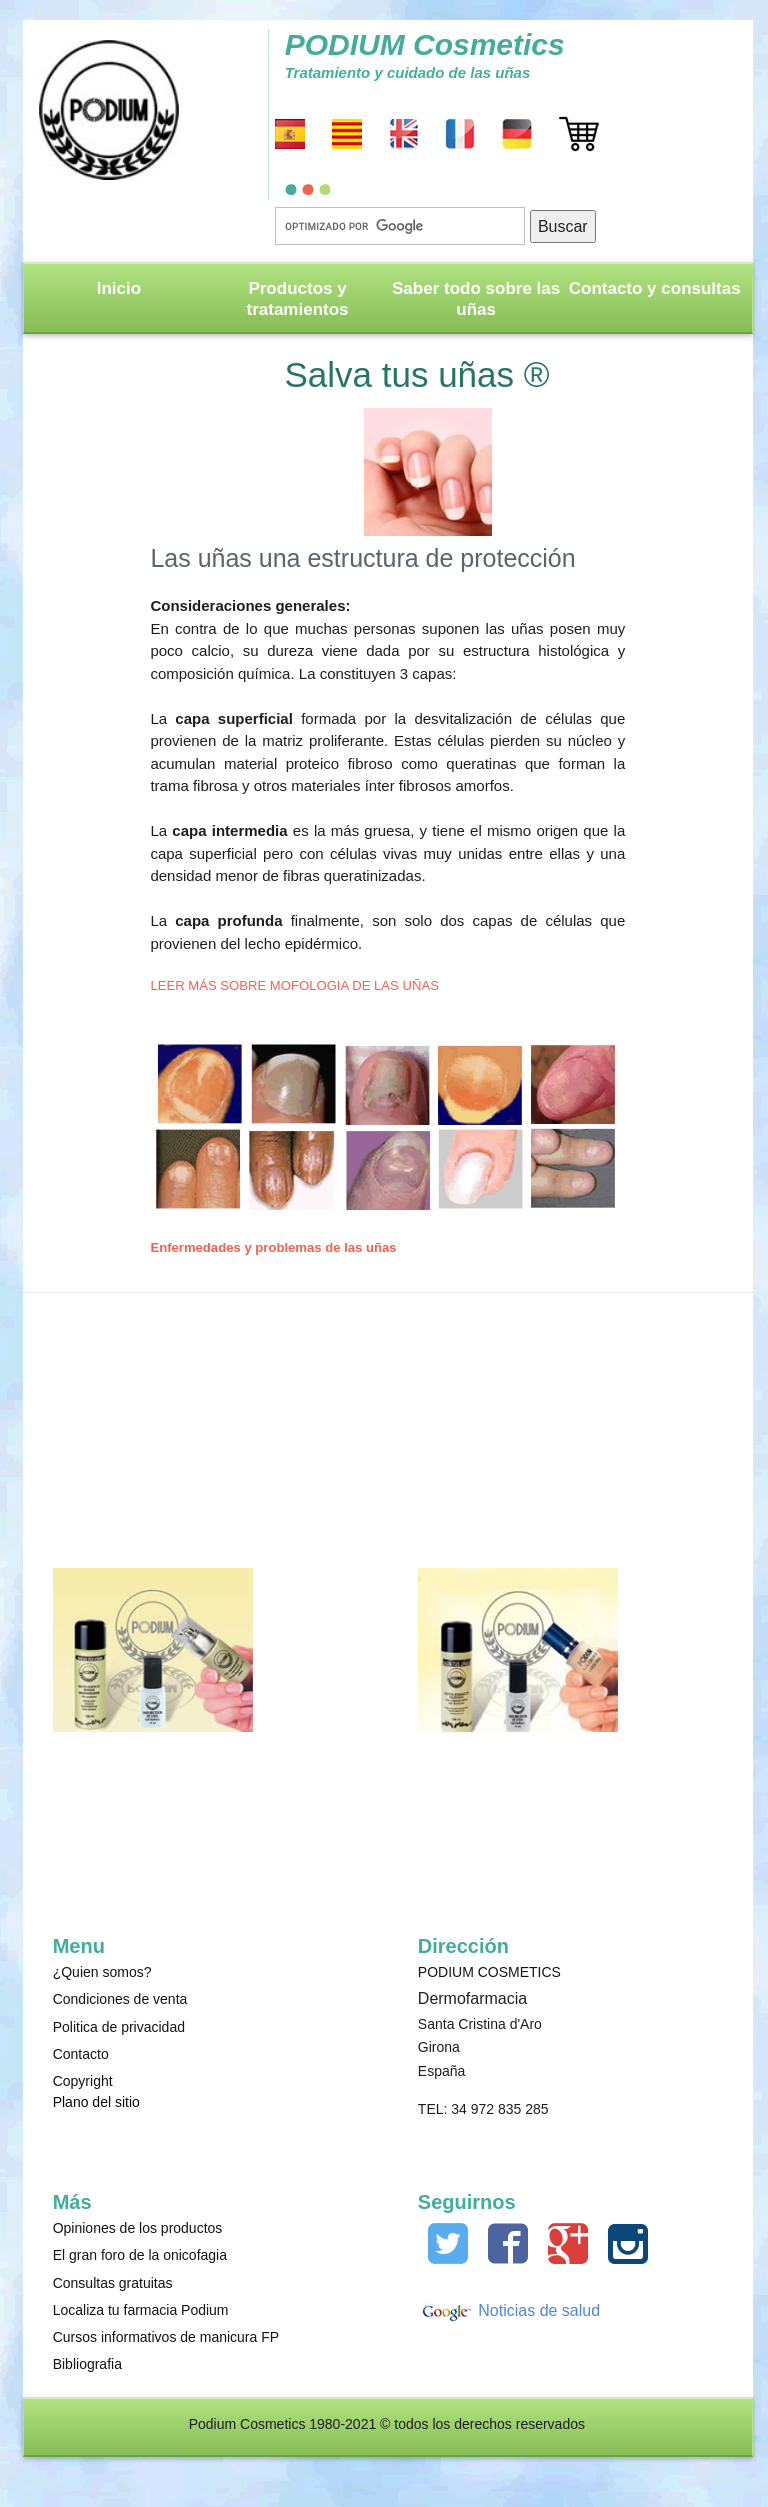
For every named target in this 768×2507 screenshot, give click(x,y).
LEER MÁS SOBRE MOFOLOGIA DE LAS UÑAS (294, 985)
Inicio (119, 288)
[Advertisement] (518, 1413)
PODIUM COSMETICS (489, 1972)
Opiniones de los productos (138, 2228)
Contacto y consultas (655, 288)
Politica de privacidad (119, 2027)
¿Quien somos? (102, 1972)
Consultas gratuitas (113, 2283)
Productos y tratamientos (298, 298)
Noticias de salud (537, 2310)
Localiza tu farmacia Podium (141, 2310)
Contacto (81, 2054)
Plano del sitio (96, 2102)
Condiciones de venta (120, 1999)
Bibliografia (87, 2364)
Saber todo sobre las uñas (476, 298)
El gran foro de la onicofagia (140, 2255)
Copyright (83, 2081)
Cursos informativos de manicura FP (166, 2337)
